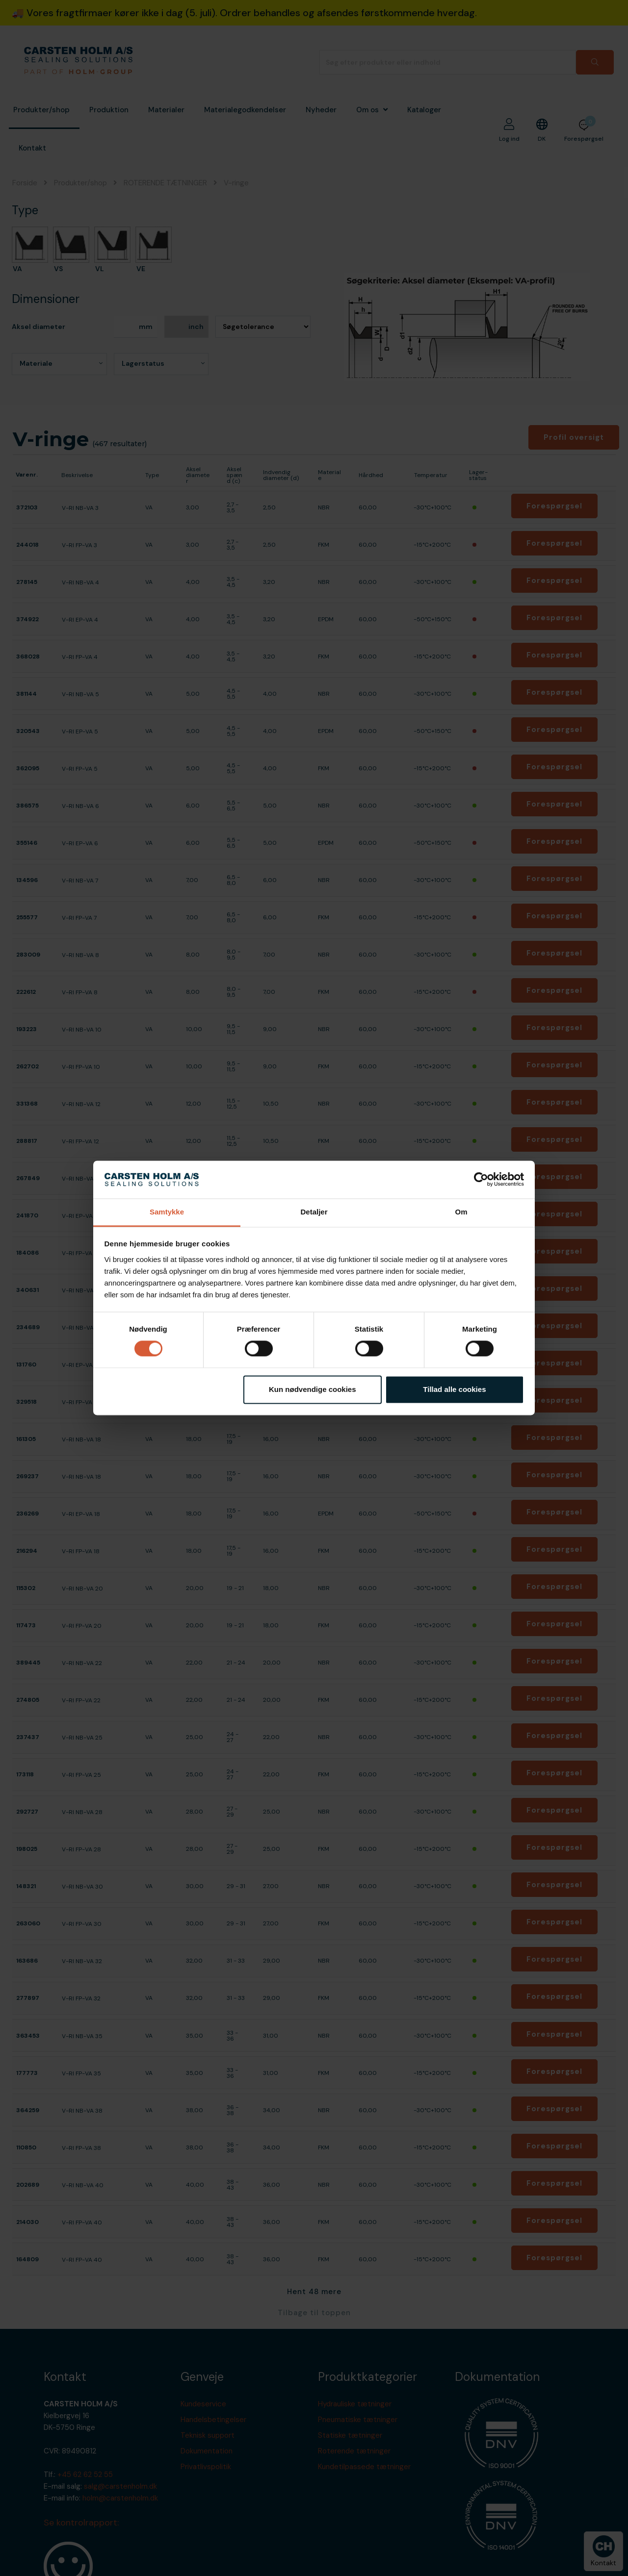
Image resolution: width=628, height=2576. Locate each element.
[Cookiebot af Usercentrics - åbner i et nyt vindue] (481, 1179)
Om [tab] (461, 1212)
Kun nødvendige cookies (312, 1389)
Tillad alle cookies (454, 1389)
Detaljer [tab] (313, 1212)
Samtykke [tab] (167, 1212)
